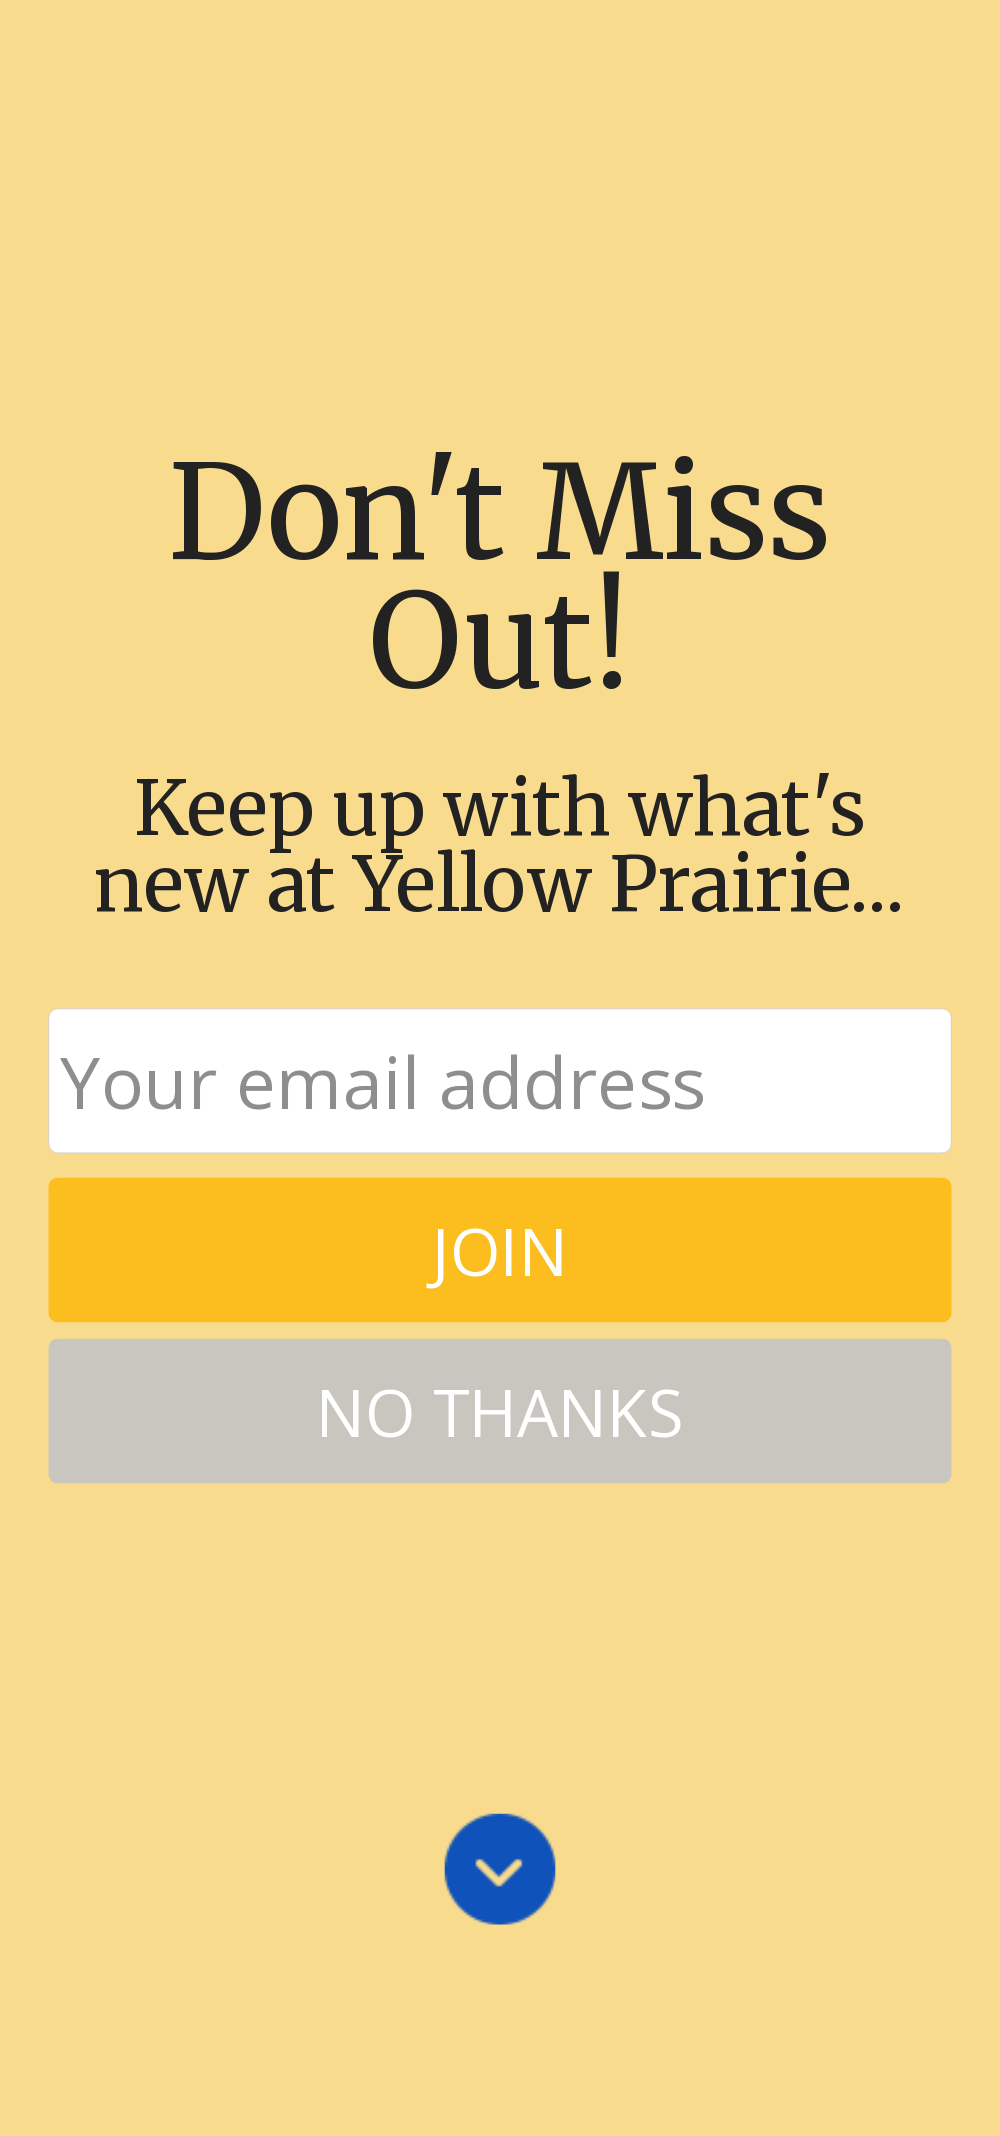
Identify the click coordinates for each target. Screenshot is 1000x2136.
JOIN (500, 1249)
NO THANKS (500, 1410)
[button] (499, 579)
